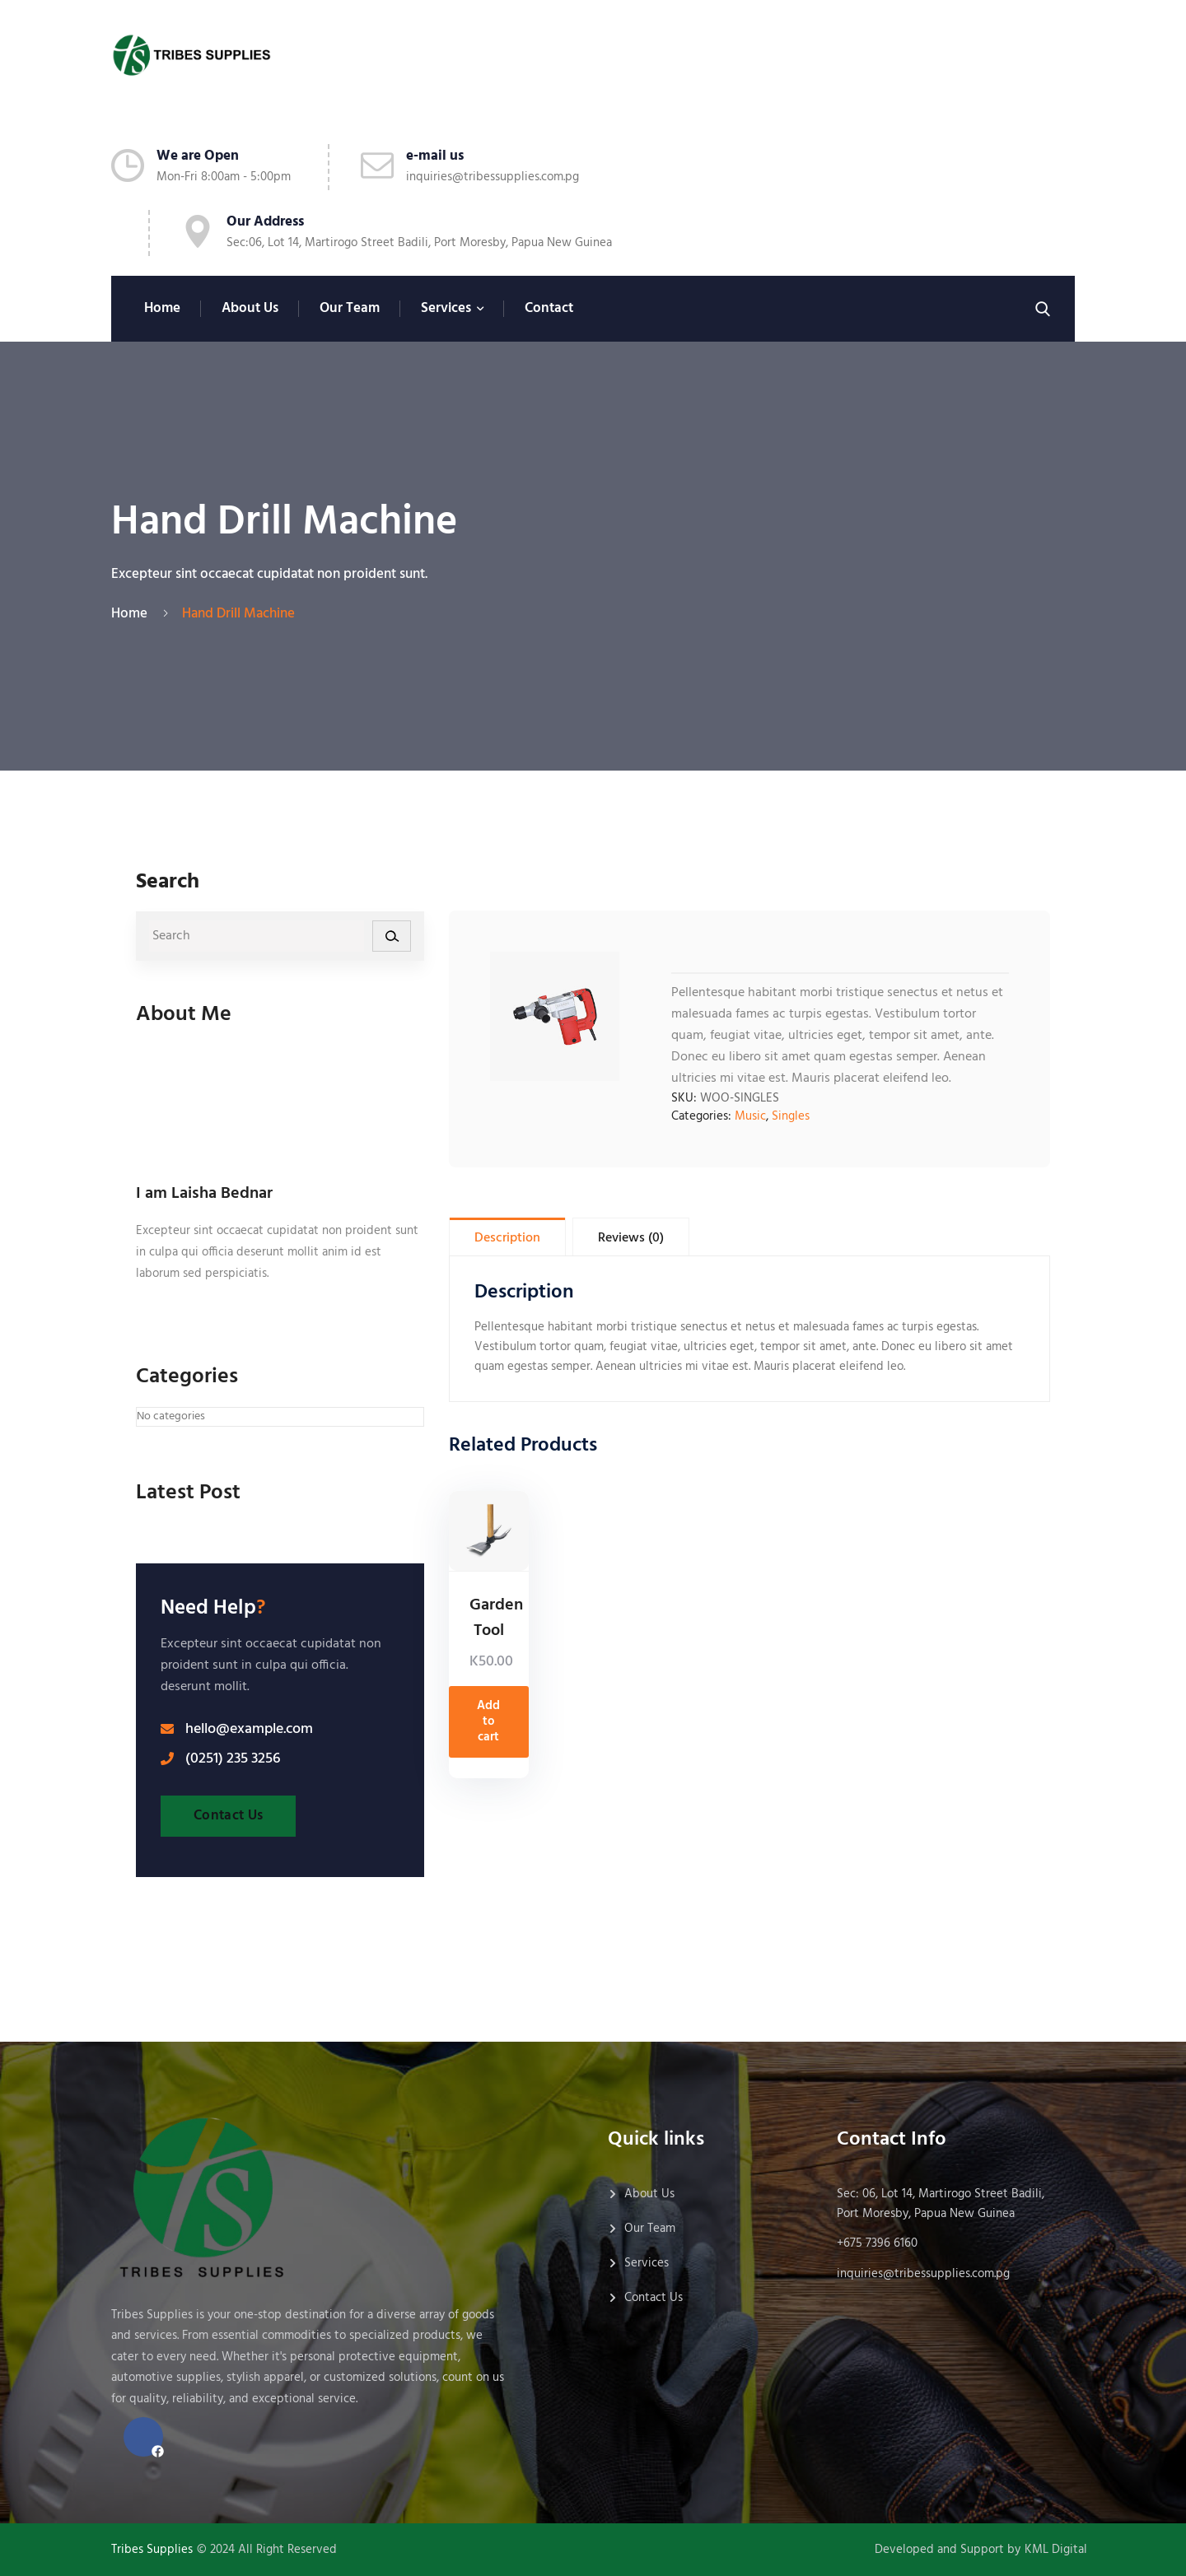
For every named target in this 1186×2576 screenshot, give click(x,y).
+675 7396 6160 (877, 2243)
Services (446, 308)
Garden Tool (496, 1618)
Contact (549, 308)
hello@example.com (249, 1729)
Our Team (350, 308)
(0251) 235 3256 (233, 1759)
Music (750, 1116)
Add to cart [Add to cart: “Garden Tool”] (488, 1721)
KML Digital (1056, 2550)
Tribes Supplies (152, 2550)
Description (507, 1238)
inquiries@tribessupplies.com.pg (492, 177)
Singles (791, 1116)
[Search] (391, 936)
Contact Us (228, 1816)
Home (162, 308)
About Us (250, 308)
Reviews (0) (631, 1238)
